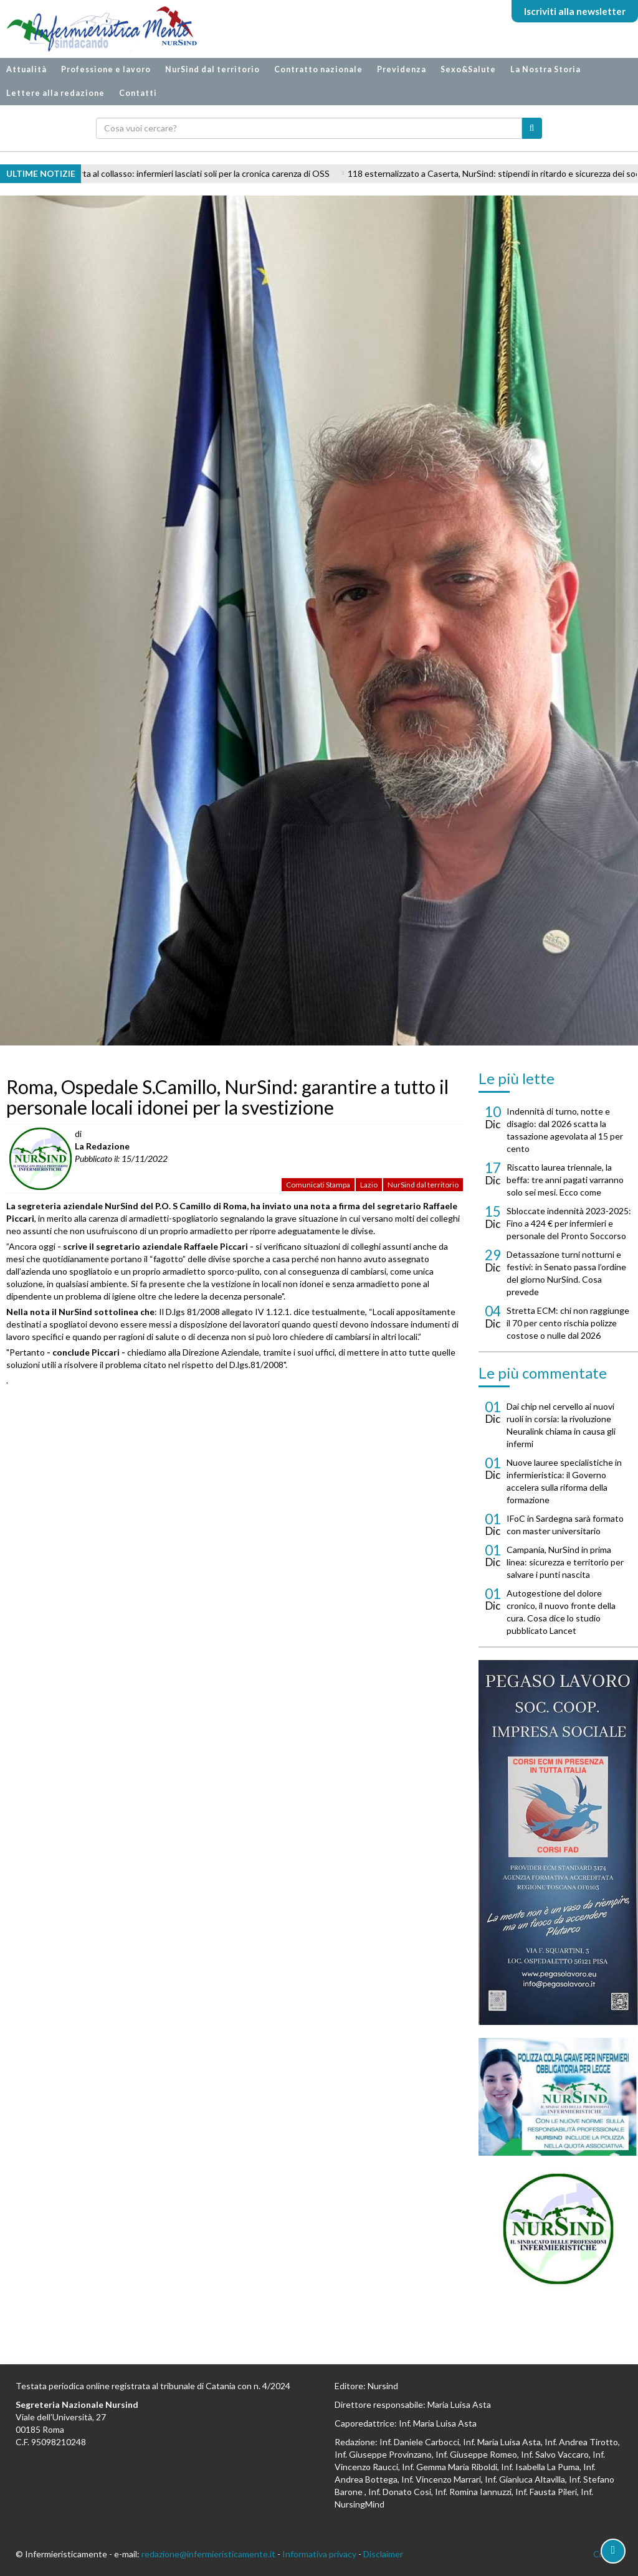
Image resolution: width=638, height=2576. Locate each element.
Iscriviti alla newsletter (575, 11)
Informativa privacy (319, 2554)
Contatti (138, 93)
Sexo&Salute (468, 69)
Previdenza (401, 69)
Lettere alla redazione (55, 93)
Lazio (369, 1184)
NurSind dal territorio (212, 69)
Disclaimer (383, 2554)
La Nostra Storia (545, 69)
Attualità (26, 69)
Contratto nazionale (318, 69)
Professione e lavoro (106, 69)
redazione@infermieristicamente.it (208, 2554)
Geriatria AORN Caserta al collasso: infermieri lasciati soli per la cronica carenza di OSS (176, 173)
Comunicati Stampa (318, 1184)
